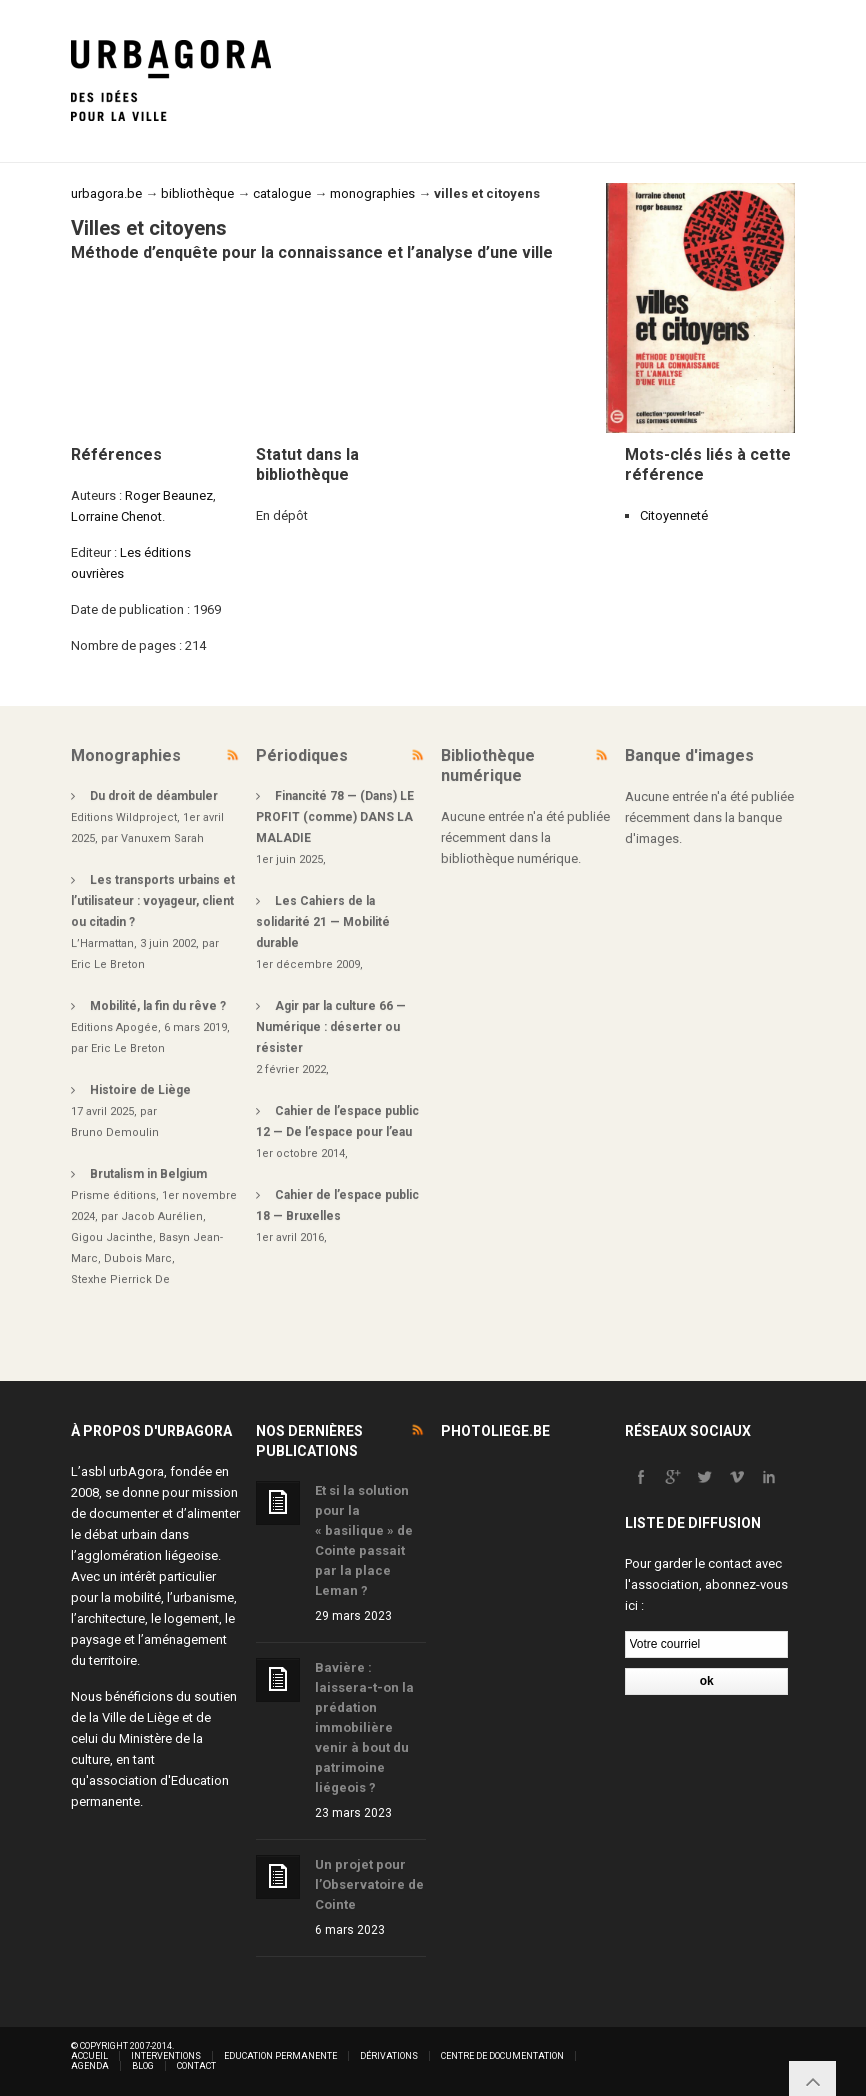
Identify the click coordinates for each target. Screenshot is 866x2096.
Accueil (89, 2056)
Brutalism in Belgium (148, 1174)
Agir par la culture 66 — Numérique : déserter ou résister (331, 1027)
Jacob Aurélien (162, 1216)
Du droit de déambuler (154, 796)
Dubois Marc (138, 1258)
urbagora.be (106, 193)
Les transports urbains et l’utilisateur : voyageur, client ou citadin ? (153, 901)
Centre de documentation (502, 2056)
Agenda (90, 2066)
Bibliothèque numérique (488, 765)
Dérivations (389, 2056)
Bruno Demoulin (115, 1132)
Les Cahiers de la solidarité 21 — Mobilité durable (323, 922)
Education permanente (280, 2056)
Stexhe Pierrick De (120, 1279)
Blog (143, 2066)
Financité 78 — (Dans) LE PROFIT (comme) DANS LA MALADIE (335, 817)
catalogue (282, 193)
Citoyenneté (674, 515)
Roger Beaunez (169, 495)
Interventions (166, 2056)
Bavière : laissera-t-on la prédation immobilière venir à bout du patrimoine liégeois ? (364, 1727)
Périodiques (302, 755)
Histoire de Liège (140, 1090)
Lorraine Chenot (116, 516)
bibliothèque (197, 193)
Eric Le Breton (108, 964)
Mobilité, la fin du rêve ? (158, 1006)
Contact (196, 2066)
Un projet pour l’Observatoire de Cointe (369, 1884)
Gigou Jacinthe (112, 1237)
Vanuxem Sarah (162, 838)
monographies (372, 193)
